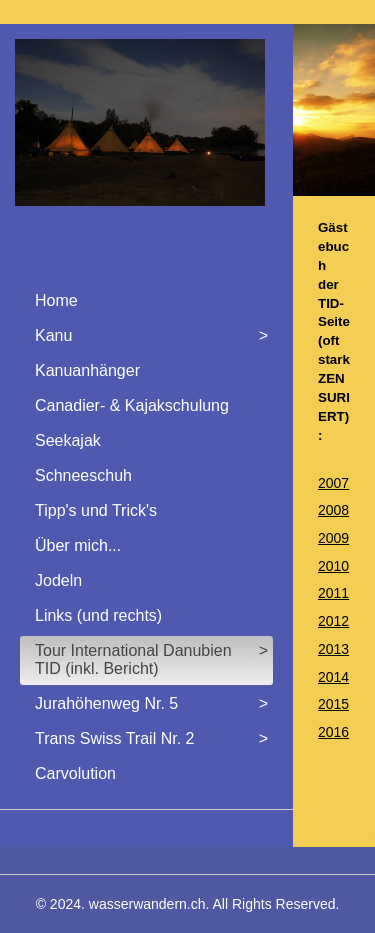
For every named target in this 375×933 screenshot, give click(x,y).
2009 (333, 538)
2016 (333, 732)
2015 (333, 704)
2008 (333, 510)
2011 (333, 593)
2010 (333, 566)
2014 (333, 677)
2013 (333, 649)
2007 (333, 483)
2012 (333, 621)
